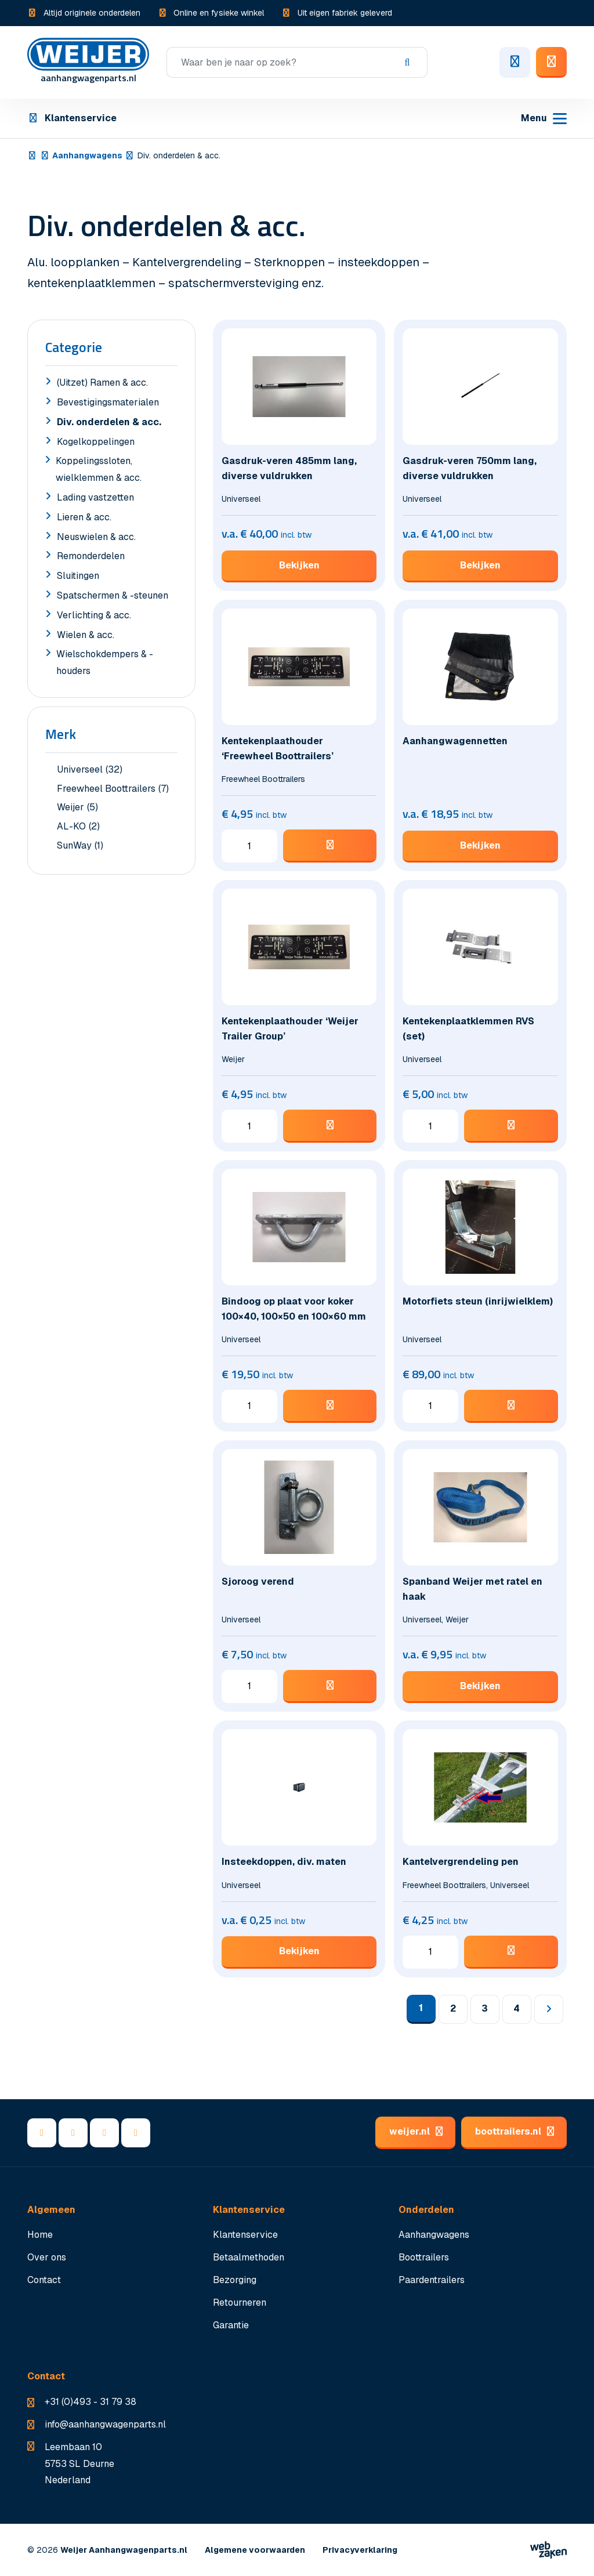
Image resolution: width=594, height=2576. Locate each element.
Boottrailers (424, 2257)
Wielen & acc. (79, 636)
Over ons (46, 2257)
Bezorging (234, 2280)
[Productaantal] (249, 853)
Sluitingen (72, 577)
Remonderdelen (85, 557)
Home (40, 2235)
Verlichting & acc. (88, 616)
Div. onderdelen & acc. (103, 423)
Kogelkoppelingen (90, 443)
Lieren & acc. (78, 518)
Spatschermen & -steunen (106, 596)
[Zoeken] (297, 62)
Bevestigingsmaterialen (102, 403)
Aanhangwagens (87, 155)
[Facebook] (41, 2132)
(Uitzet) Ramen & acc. (96, 384)
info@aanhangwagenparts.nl (105, 2424)
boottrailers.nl (514, 2131)
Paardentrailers (432, 2280)
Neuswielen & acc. (90, 538)
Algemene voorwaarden (255, 2550)
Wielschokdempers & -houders (99, 664)
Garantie (231, 2325)
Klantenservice (72, 118)
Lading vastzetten (89, 498)
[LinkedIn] (73, 2132)
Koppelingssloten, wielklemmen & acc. (93, 471)
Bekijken (299, 565)
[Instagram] (135, 2132)
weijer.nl (415, 2131)
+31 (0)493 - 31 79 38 (90, 2402)
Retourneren (239, 2302)
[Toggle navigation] (544, 118)
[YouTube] (104, 2132)
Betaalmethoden (248, 2257)
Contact (44, 2280)
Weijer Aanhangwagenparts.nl (123, 2550)
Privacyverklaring (360, 2550)
